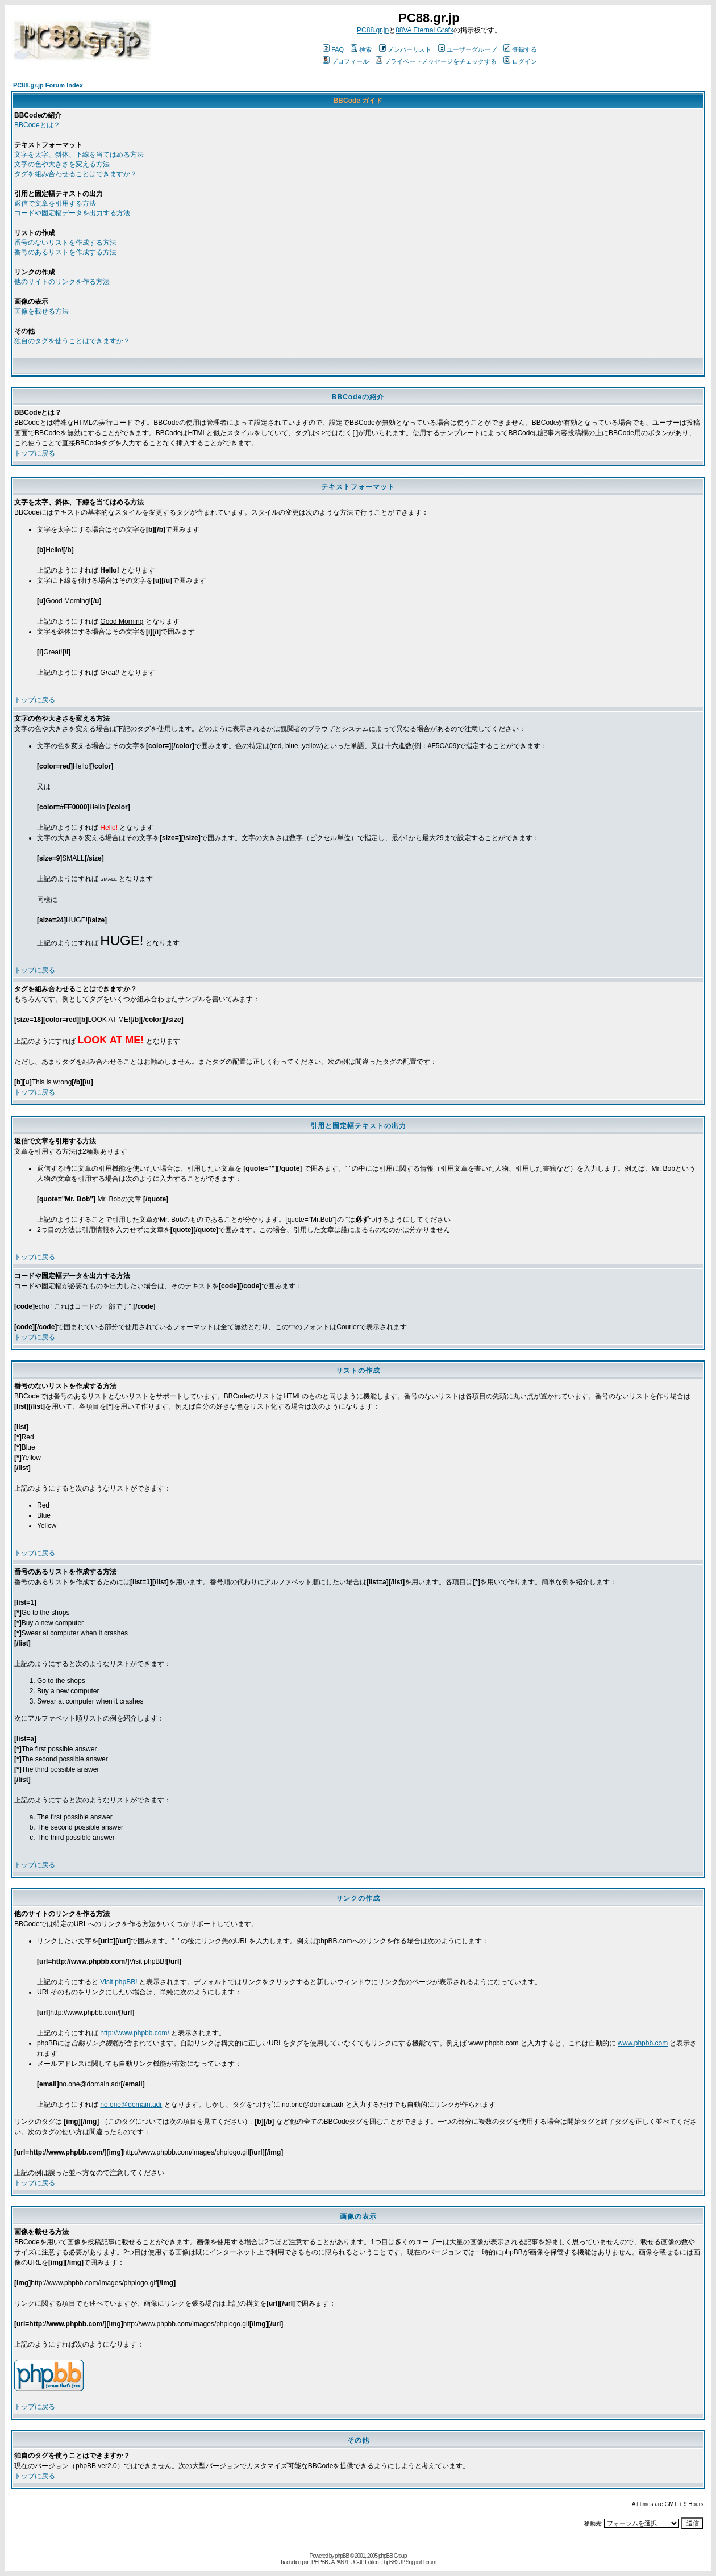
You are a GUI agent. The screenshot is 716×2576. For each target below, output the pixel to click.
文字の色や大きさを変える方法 (62, 164)
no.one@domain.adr (131, 2105)
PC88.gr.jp (373, 30)
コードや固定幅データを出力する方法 (72, 213)
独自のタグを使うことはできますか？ (72, 341)
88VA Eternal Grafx (424, 30)
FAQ (333, 49)
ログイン (520, 61)
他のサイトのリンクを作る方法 (62, 282)
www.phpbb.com (643, 2043)
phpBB (342, 2556)
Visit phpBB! (118, 1982)
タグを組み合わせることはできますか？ (75, 174)
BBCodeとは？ (37, 125)
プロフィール (346, 61)
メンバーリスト (405, 49)
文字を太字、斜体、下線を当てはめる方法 (79, 154)
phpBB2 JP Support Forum (408, 2562)
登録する (520, 49)
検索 (361, 49)
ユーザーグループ (467, 49)
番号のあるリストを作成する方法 (65, 252)
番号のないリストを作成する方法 (65, 243)
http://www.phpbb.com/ (134, 2033)
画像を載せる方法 (41, 311)
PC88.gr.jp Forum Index (48, 85)
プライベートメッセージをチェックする (436, 61)
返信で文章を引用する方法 (55, 203)
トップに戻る (34, 453)
